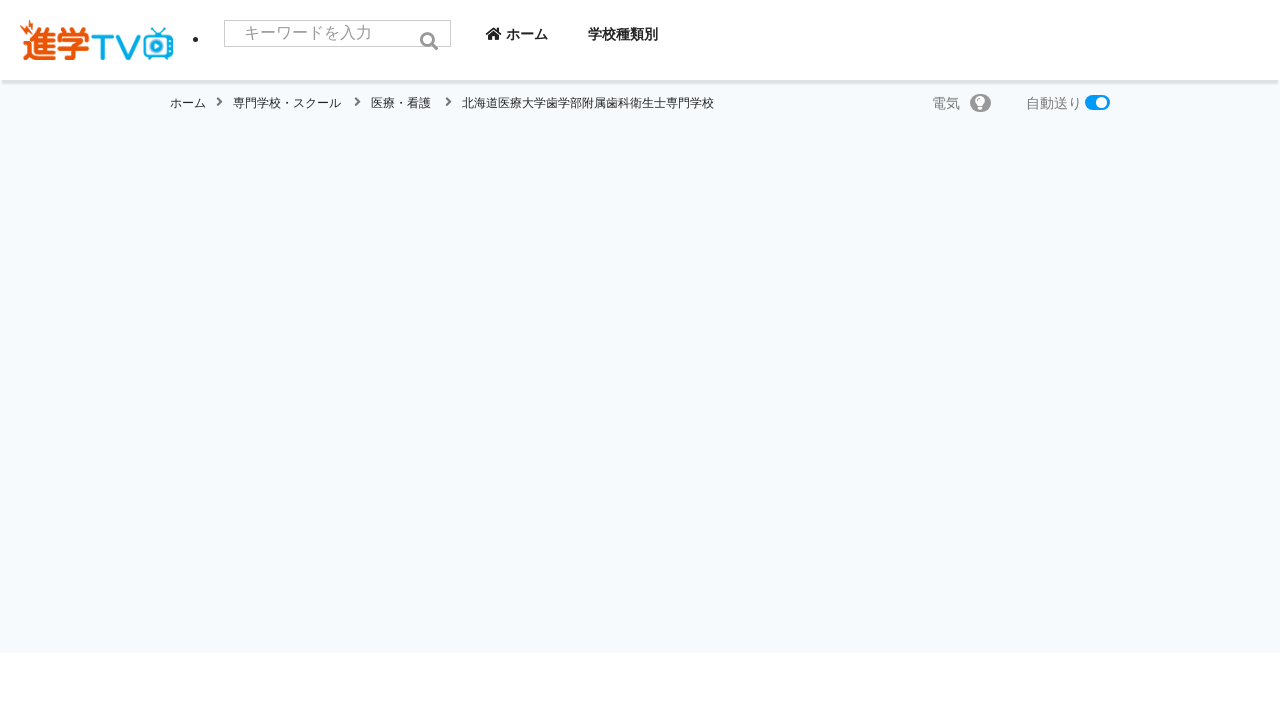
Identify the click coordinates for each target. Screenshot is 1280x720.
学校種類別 (670, 34)
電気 (961, 103)
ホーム (564, 34)
